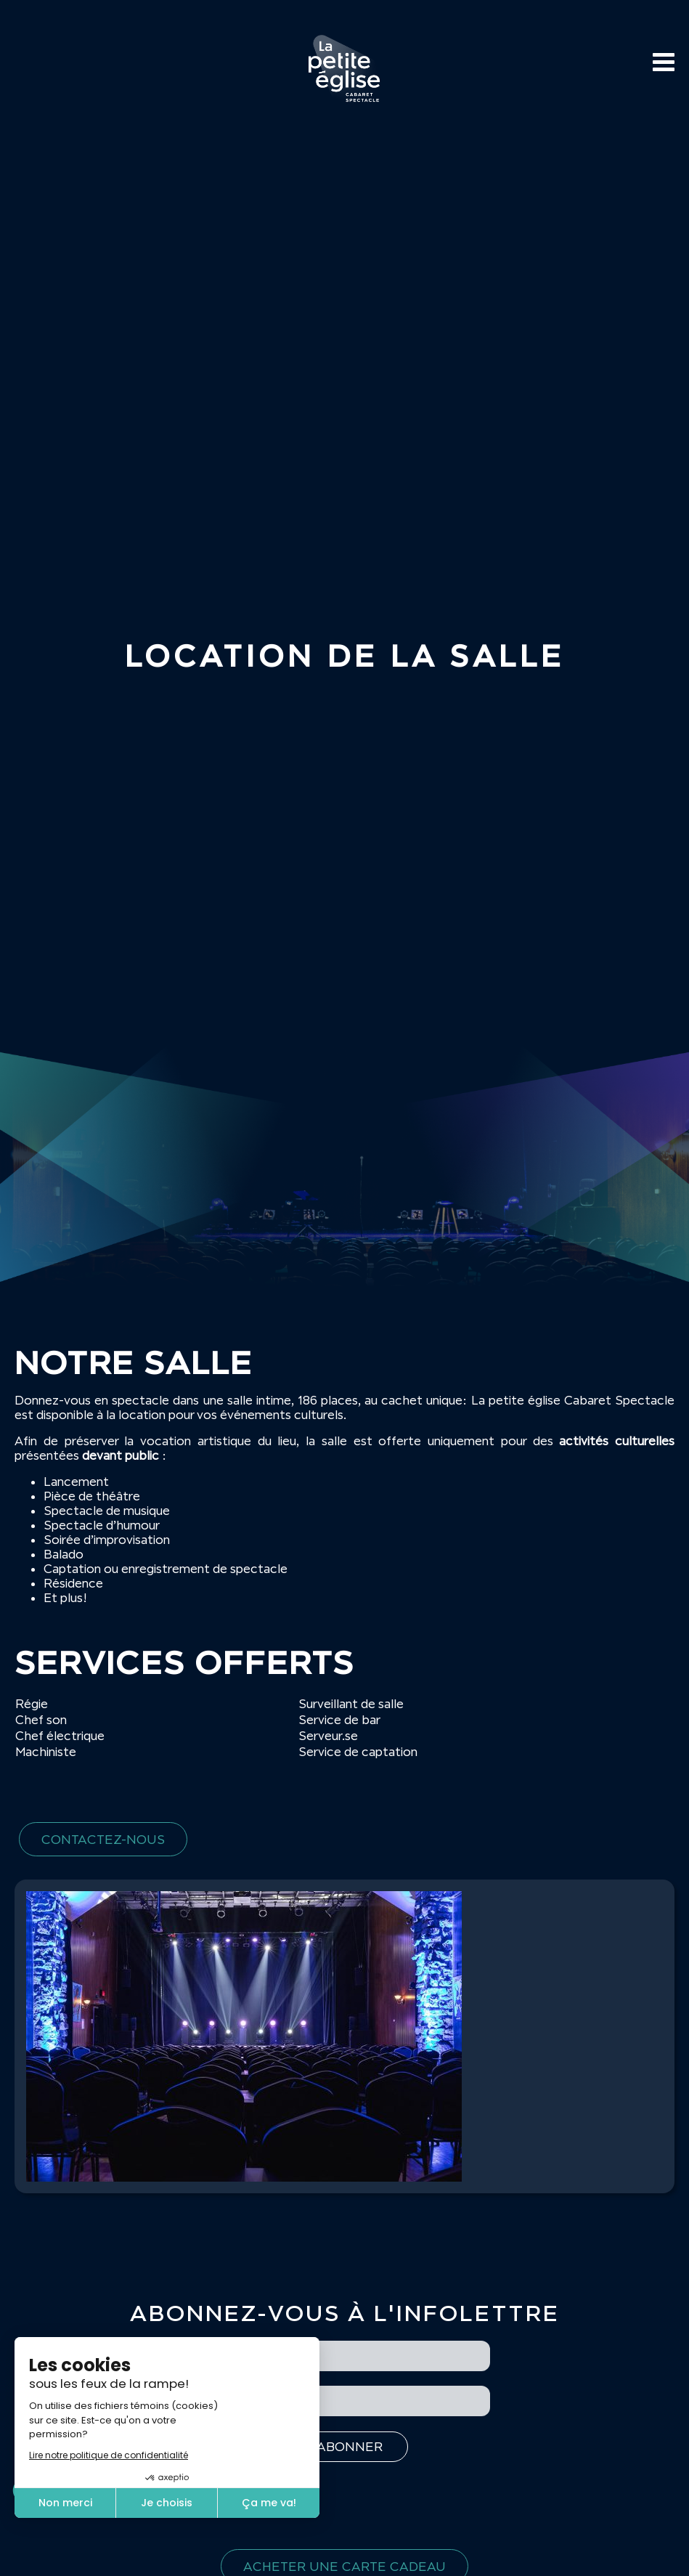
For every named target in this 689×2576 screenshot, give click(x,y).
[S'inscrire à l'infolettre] (344, 2447)
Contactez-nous (103, 1839)
